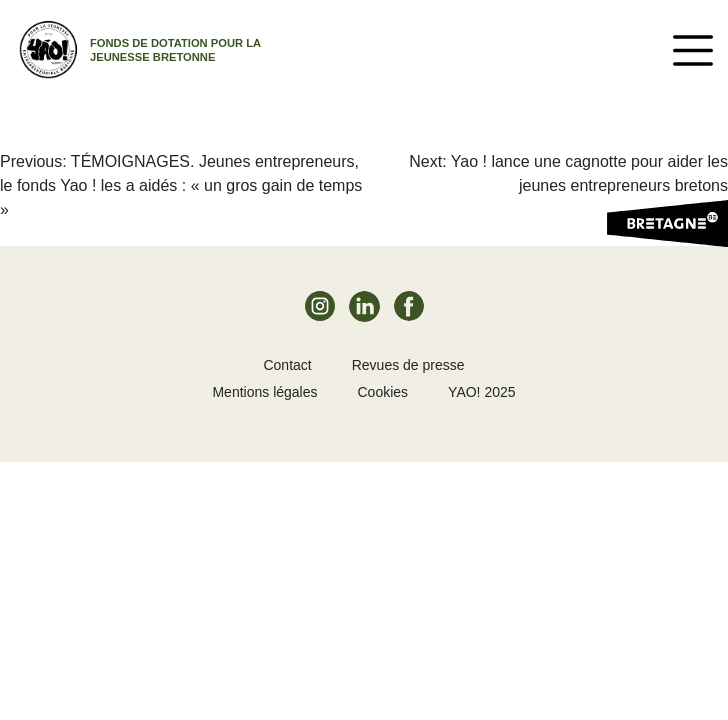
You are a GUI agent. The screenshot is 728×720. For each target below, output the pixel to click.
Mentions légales (264, 392)
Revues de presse (408, 365)
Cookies (383, 392)
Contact (287, 365)
